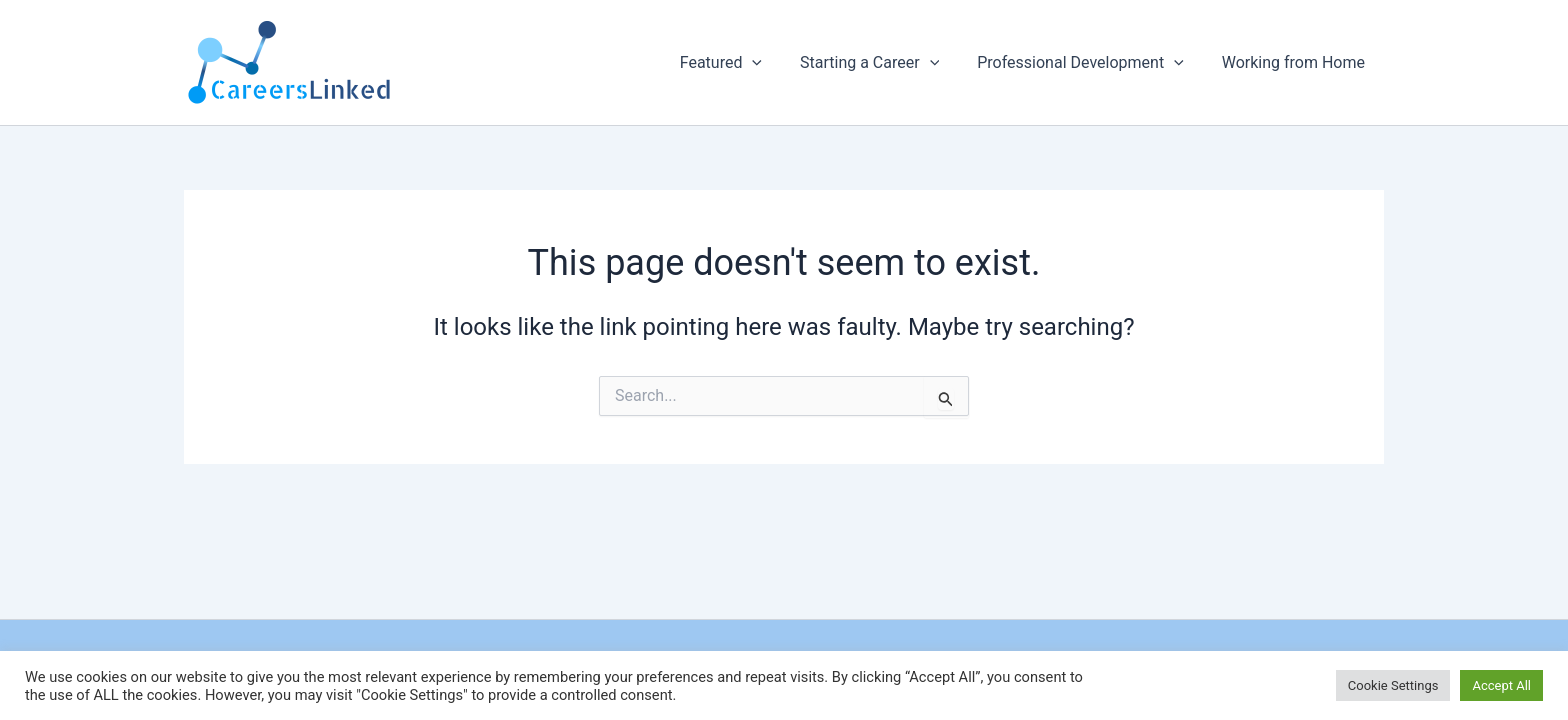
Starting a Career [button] (884, 63)
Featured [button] (742, 63)
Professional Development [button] (1089, 63)
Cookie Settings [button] (1393, 685)
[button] (773, 63)
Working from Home (1296, 62)
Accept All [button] (1501, 685)
